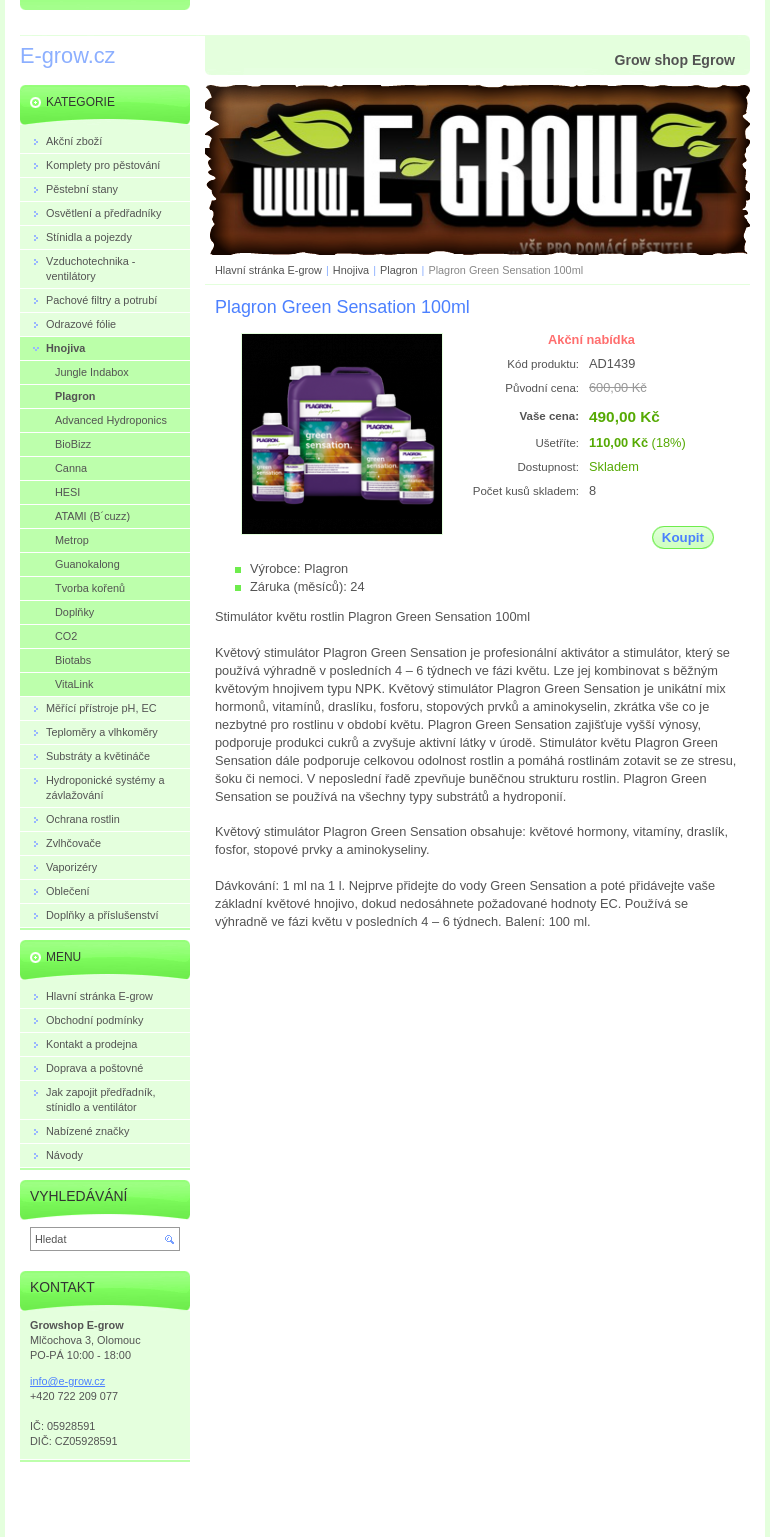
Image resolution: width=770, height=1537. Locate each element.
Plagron (398, 270)
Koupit (683, 537)
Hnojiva (351, 270)
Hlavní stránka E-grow (268, 270)
